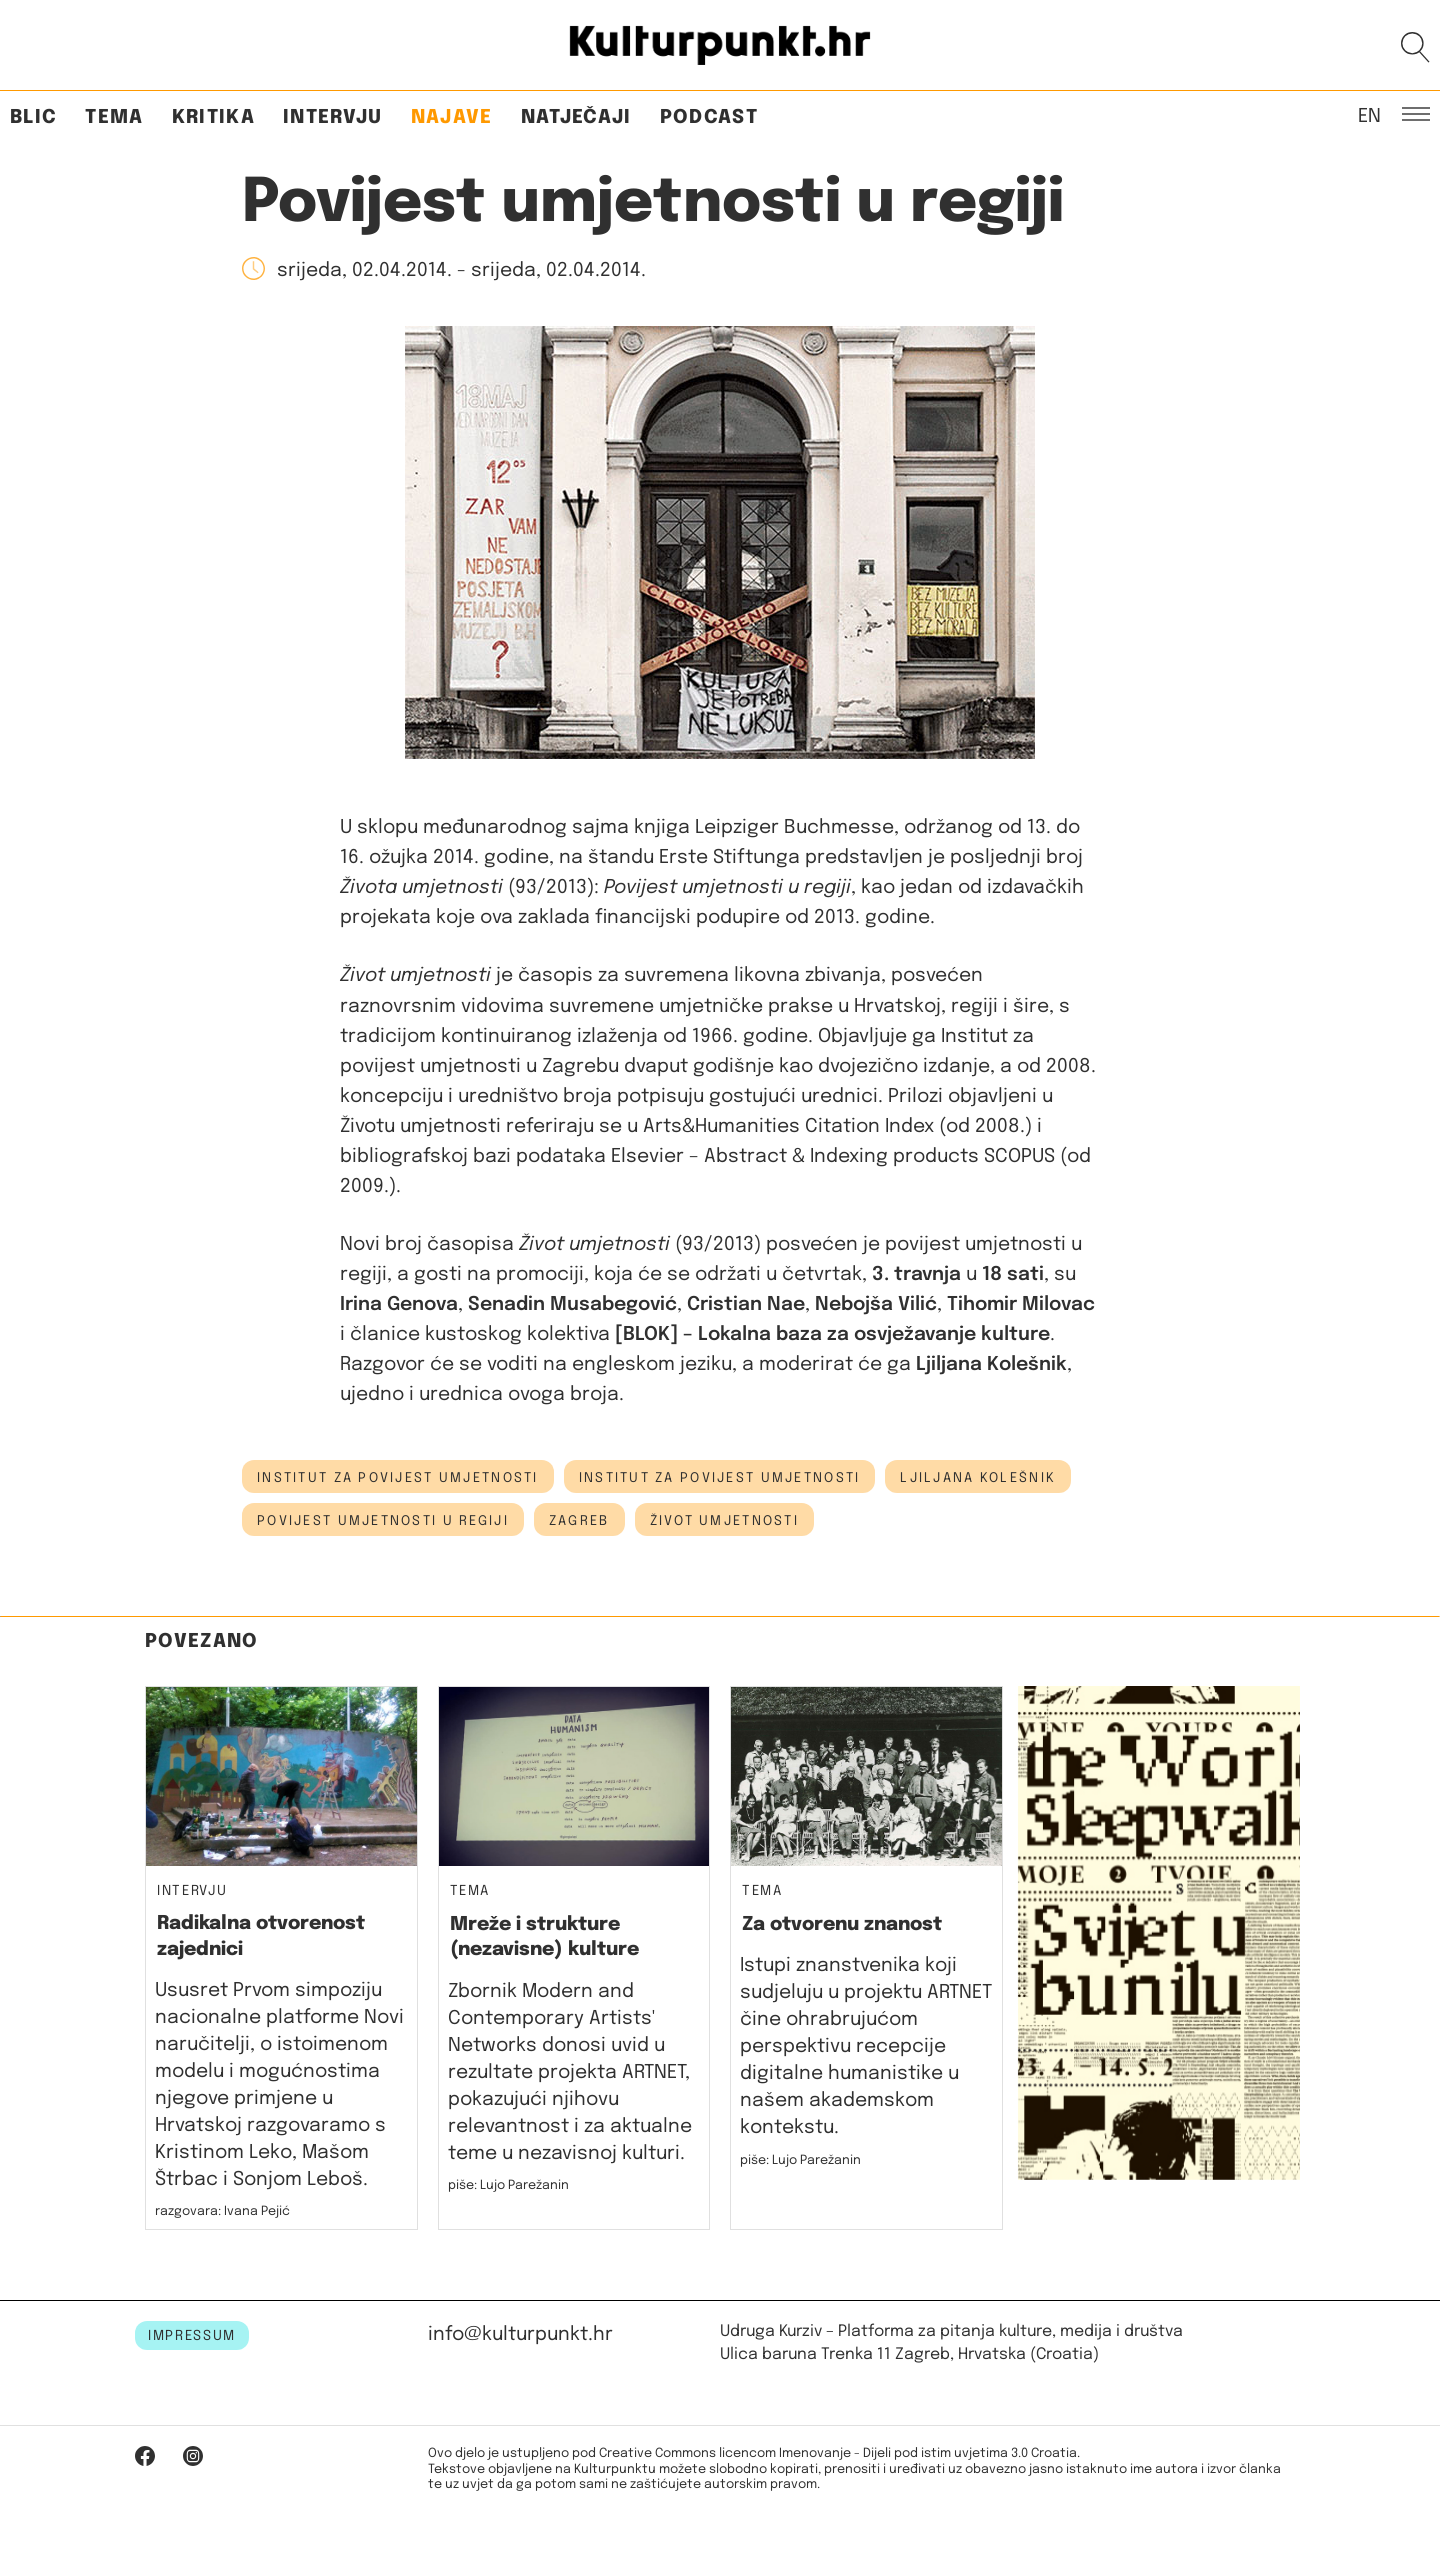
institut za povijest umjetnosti (720, 1478)
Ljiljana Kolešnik (978, 1478)
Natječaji (576, 117)
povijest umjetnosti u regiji (383, 1521)
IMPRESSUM (192, 2336)
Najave (452, 117)
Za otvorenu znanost (842, 1924)
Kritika (213, 117)
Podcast (709, 117)
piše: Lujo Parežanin (508, 2185)
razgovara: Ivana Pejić (222, 2211)
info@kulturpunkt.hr (520, 2334)
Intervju (333, 117)
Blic (33, 117)
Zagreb (579, 1521)
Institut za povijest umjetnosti (398, 1478)
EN (1369, 115)
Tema (114, 117)
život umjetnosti (724, 1521)
